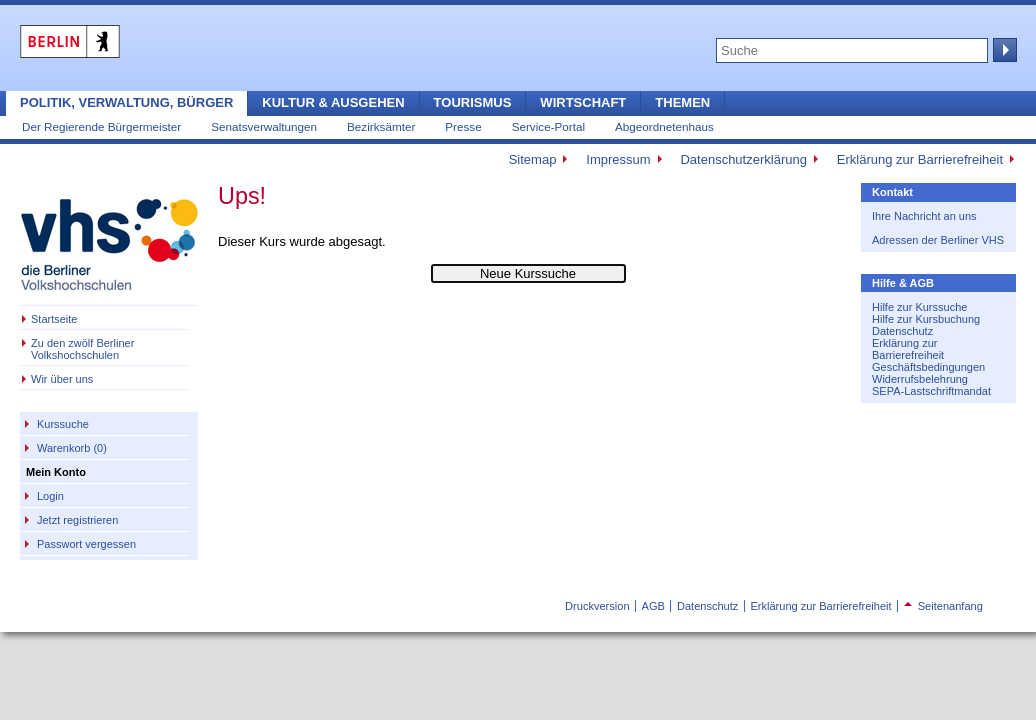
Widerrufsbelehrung (920, 379)
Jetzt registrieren (77, 520)
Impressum (618, 159)
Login (50, 496)
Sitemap (533, 159)
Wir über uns (62, 379)
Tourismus (473, 102)
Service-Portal (548, 126)
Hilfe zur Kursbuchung (926, 319)
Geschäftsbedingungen (928, 367)
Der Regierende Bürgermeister (101, 126)
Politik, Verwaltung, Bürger (126, 102)
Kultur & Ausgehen (333, 102)
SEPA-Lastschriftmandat (931, 391)
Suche (1003, 50)
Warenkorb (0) (72, 448)
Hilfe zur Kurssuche (919, 307)
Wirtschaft (583, 102)
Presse (463, 126)
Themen (682, 102)
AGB (653, 606)
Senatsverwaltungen (264, 126)
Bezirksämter (381, 126)
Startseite (54, 319)
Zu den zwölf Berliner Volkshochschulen (82, 349)
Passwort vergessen (86, 544)
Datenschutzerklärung (743, 159)
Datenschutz (902, 331)
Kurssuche (63, 424)
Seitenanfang (943, 606)
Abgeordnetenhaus (664, 126)
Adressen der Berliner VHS (938, 240)
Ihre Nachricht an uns (924, 216)
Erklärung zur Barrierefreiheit (920, 159)
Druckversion (597, 606)
